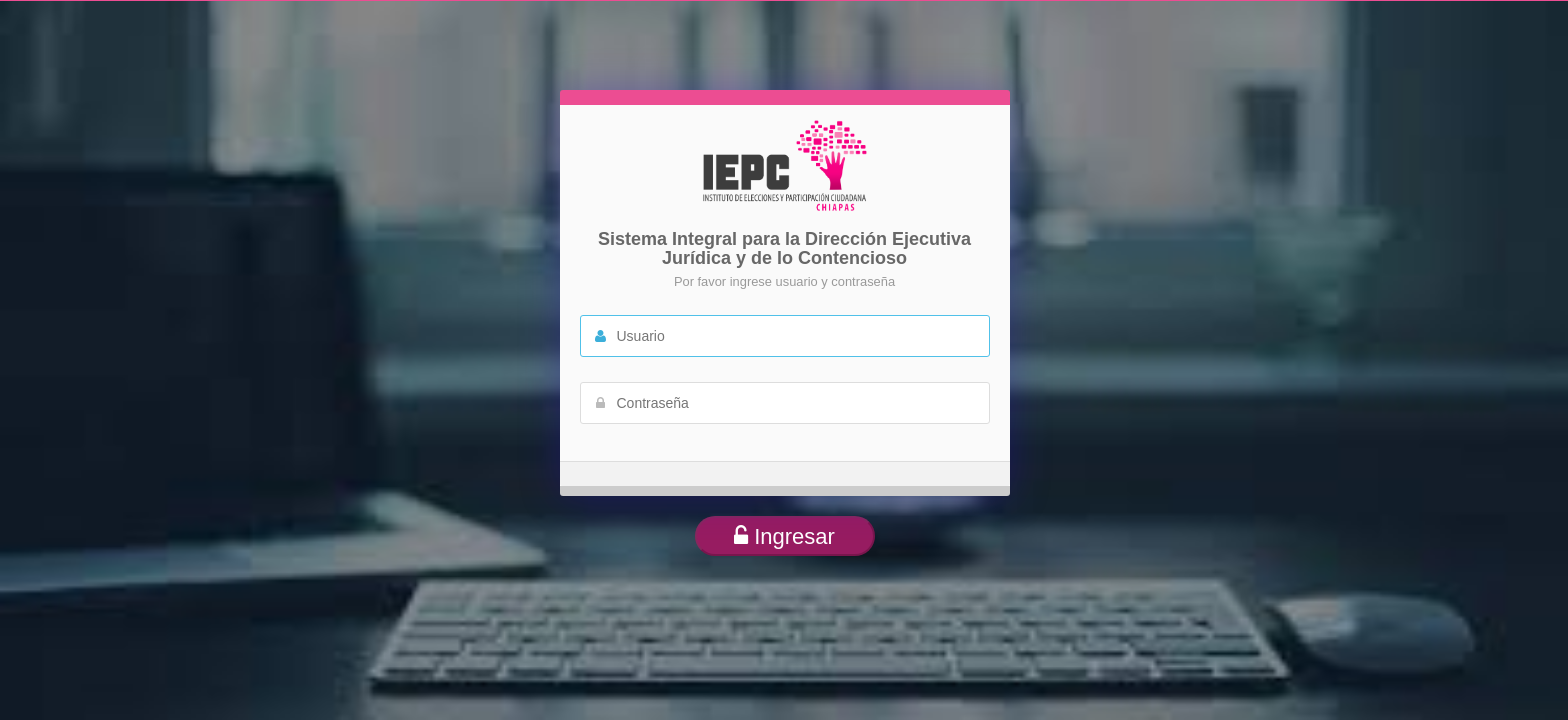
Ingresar (784, 536)
